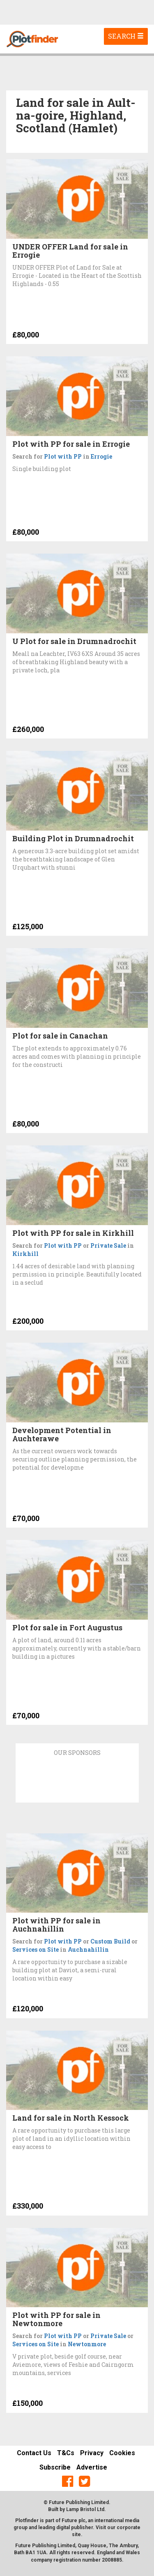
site (76, 2534)
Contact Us (34, 2453)
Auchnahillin (88, 1949)
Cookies (122, 2453)
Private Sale (108, 1245)
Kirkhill (25, 1254)
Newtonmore (87, 2344)
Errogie (101, 456)
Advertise (91, 2467)
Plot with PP (63, 456)
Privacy (91, 2453)
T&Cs (65, 2453)
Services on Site (35, 1949)
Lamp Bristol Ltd (85, 2509)
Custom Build (110, 1941)
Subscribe (55, 2467)
